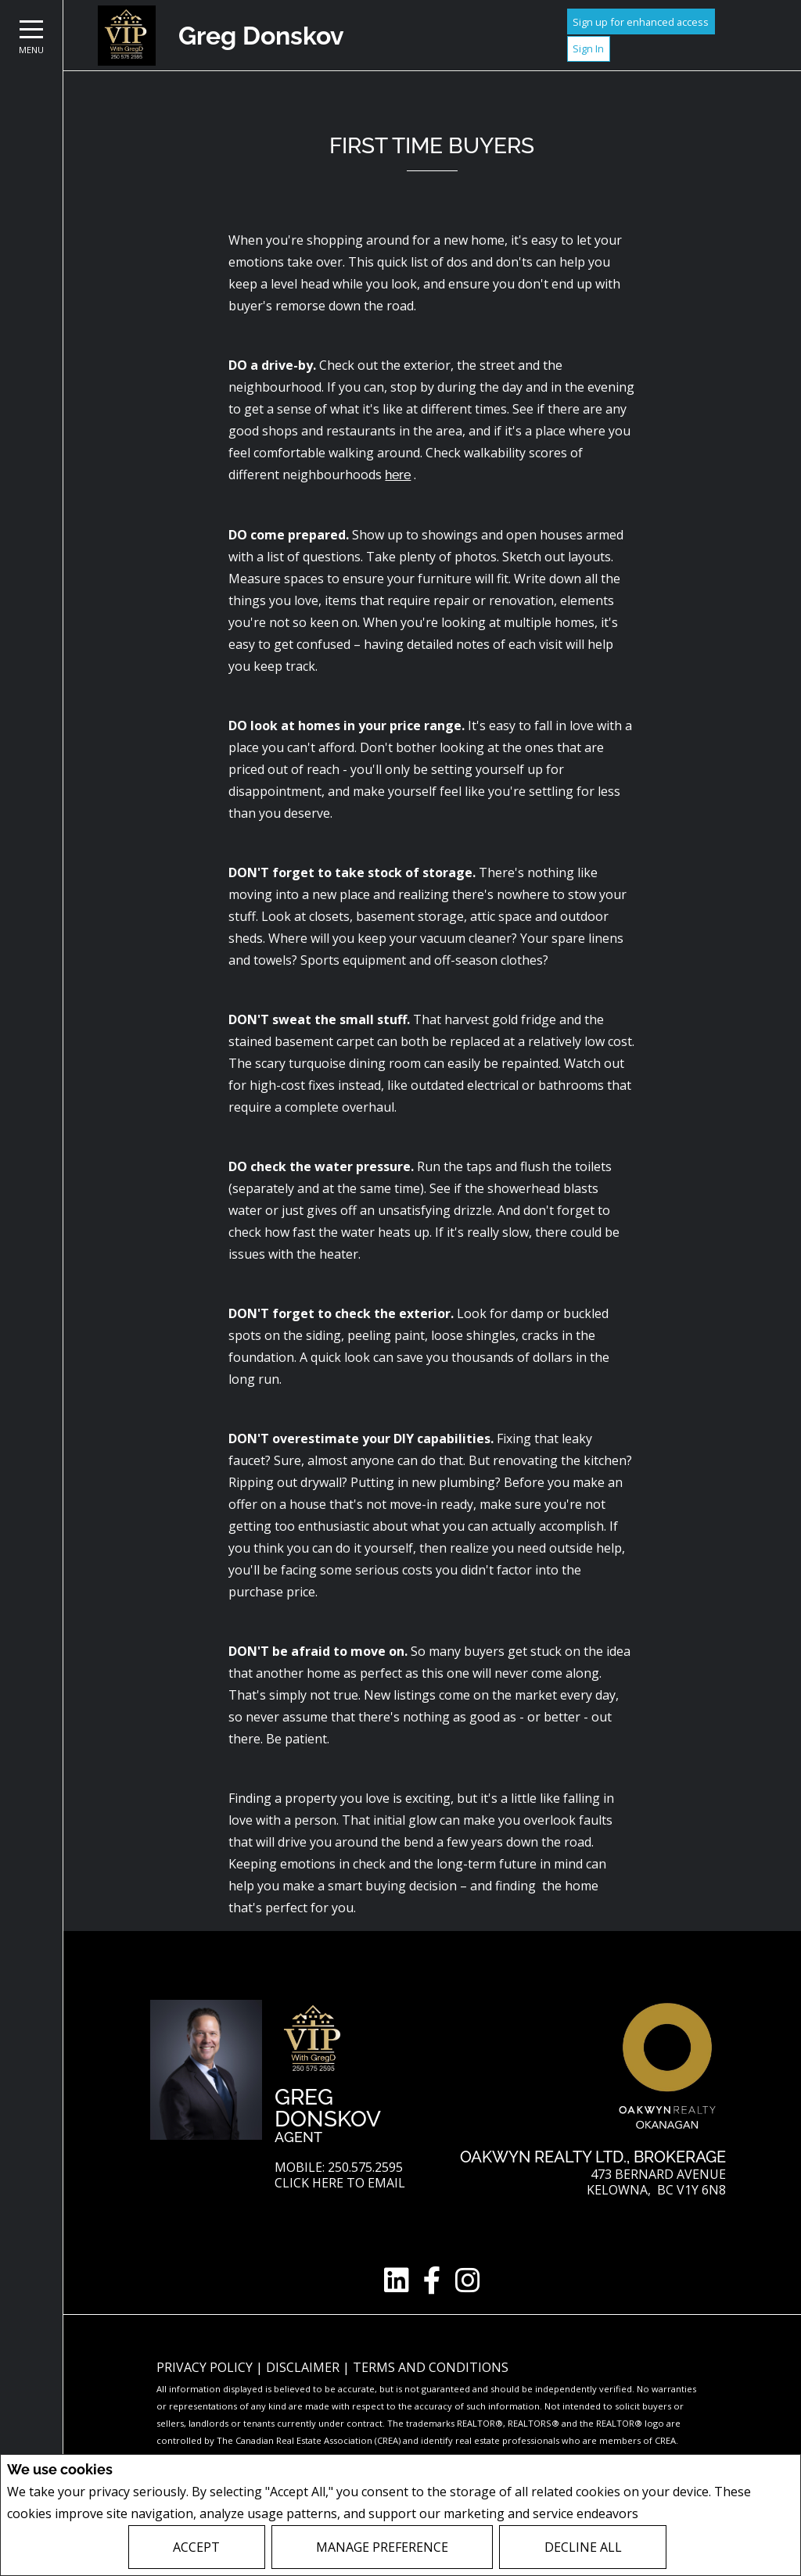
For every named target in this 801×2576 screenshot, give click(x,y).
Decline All (583, 2547)
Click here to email (340, 2183)
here (398, 475)
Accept (196, 2547)
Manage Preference (382, 2547)
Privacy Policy (683, 2513)
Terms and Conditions (430, 2367)
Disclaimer (304, 2367)
